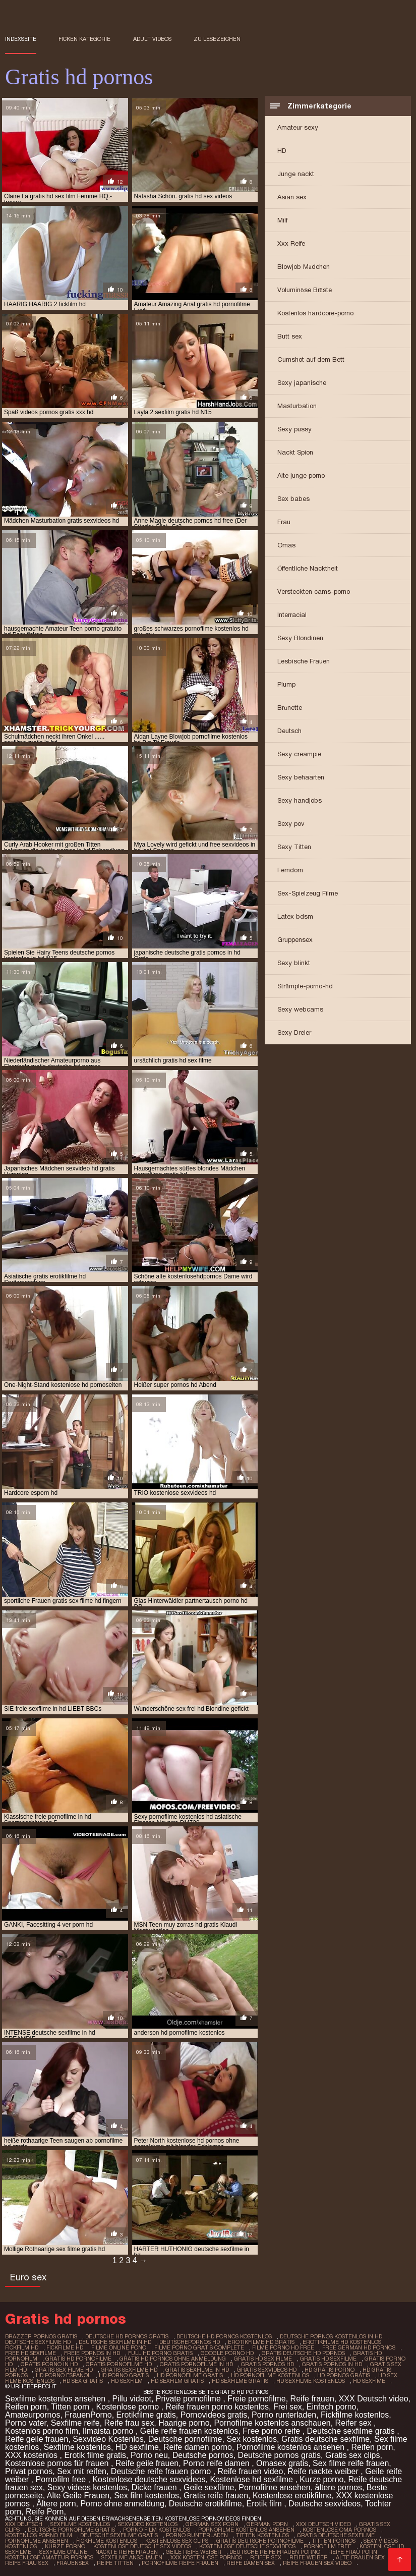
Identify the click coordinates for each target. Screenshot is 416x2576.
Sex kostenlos (251, 2439)
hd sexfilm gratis (177, 2381)
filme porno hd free (283, 2347)
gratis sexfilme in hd (197, 2370)
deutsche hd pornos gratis (126, 2336)
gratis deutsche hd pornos (303, 2353)
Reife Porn (45, 2511)
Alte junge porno (301, 475)
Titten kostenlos (262, 2535)
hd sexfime (369, 2381)
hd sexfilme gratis (240, 2381)
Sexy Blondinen (300, 638)
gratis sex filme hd (64, 2370)
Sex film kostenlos (146, 2495)
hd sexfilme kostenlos (310, 2381)
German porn (267, 2524)
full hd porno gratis (160, 2353)
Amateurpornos (32, 2415)
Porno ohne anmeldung (122, 2503)
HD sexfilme (137, 2447)
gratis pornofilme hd (119, 2364)
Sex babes (293, 498)
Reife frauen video (250, 2471)
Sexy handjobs (299, 800)
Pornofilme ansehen (274, 2487)
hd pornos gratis (343, 2375)
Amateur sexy (297, 127)
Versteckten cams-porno (313, 591)
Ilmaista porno (109, 2431)
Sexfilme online (63, 2552)
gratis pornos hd (267, 2364)
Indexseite (20, 39)
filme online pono (118, 2347)
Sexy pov (291, 823)
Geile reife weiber (193, 2552)
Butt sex (289, 336)
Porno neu (149, 2455)
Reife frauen (312, 2398)
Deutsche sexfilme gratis (352, 2431)
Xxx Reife (291, 243)
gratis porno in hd (49, 2364)
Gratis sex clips (352, 2455)
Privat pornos (28, 2471)
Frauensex (72, 2563)
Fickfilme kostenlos (355, 2415)
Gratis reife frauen (216, 2495)
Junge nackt (295, 174)
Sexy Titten (294, 847)
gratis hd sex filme (263, 2359)
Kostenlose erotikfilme (292, 2495)
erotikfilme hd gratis (261, 2342)
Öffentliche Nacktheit (307, 568)
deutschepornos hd (189, 2342)
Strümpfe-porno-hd (305, 986)
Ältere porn (56, 2503)
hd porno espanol (63, 2375)
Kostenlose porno (128, 2406)
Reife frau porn (352, 2552)
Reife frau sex (129, 2423)
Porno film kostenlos (156, 2530)
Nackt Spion (295, 452)
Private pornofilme (189, 2398)
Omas (286, 545)
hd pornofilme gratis (190, 2375)
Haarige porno (183, 2423)
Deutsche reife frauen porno (162, 2471)
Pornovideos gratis (214, 2415)
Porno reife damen (217, 2463)
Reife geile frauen (36, 2439)
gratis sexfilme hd (129, 2370)
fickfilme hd (64, 2347)
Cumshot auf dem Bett (310, 359)
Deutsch (289, 731)
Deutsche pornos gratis (279, 2455)
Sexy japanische (301, 382)
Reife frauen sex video (317, 2563)
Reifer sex (354, 2423)
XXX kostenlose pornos (206, 2557)
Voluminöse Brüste (304, 290)
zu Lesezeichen (217, 39)
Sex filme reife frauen (351, 2463)
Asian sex (292, 197)
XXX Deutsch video (373, 2398)
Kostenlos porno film (41, 2431)
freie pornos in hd (92, 2353)
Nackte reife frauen (126, 2552)
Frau (283, 522)
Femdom (290, 870)
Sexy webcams (300, 1009)
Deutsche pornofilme (185, 2439)
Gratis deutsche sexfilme (325, 2439)
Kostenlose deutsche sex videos (142, 2546)
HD (281, 150)
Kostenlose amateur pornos (49, 2557)
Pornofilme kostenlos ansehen (291, 2447)
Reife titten (115, 2563)
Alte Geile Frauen (78, 2495)
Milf (282, 220)
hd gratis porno (329, 2370)
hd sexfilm (127, 2381)
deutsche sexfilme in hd (115, 2342)
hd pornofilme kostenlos (270, 2375)
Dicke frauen (155, 2487)
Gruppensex (295, 939)
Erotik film (265, 2503)
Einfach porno (331, 2406)
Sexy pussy (294, 429)
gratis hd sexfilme (328, 2359)
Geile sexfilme (209, 2487)
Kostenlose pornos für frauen (58, 2463)
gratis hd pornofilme (78, 2359)
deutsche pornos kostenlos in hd (331, 2336)
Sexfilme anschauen (131, 2557)
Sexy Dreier (294, 1032)
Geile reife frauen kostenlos (189, 2431)
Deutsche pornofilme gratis (71, 2530)
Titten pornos (333, 2541)
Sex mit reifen (81, 2471)
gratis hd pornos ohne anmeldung (173, 2359)
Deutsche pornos (202, 2455)
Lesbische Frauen (303, 661)
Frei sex (287, 2406)
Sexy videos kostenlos (87, 2487)
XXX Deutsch (23, 2524)
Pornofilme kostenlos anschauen (272, 2423)
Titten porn (71, 2406)
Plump (286, 684)
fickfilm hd (21, 2347)
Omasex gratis (282, 2463)
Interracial (292, 615)
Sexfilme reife (75, 2423)
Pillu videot (131, 2398)
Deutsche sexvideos (324, 2503)
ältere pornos (338, 2487)
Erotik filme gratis (95, 2455)
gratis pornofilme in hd (196, 2364)
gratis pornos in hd (332, 2364)
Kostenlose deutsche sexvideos (148, 2479)
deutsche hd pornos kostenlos (224, 2336)
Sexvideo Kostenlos (108, 2439)
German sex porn (212, 2524)
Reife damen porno (197, 2447)
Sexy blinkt (293, 963)
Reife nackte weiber (324, 2471)
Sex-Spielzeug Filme (307, 893)
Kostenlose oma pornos (339, 2530)
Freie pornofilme (256, 2398)
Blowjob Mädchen (303, 266)
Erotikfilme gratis (146, 2415)
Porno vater (25, 2423)
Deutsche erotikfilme (205, 2503)
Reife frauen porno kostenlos (217, 2406)
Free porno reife (272, 2431)
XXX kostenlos (32, 2455)
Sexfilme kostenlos (76, 2447)
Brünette (289, 707)
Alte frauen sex (360, 2557)
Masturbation (297, 406)
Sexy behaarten (300, 777)
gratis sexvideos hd (266, 2370)
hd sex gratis (83, 2381)
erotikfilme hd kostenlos (342, 2342)
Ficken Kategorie (84, 39)
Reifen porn (26, 2406)
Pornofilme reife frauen (180, 2563)
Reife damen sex (250, 2563)
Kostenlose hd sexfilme (252, 2479)
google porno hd (227, 2353)
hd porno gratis (124, 2375)
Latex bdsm (295, 916)
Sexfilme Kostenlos (80, 2524)
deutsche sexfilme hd (38, 2342)
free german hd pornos (358, 2347)
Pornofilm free (61, 2479)
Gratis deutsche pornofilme (260, 2541)
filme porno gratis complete (199, 2347)
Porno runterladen (284, 2415)
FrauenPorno (88, 2415)
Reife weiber (308, 2557)
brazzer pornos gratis (41, 2336)
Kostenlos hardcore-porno (315, 313)
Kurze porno (321, 2479)
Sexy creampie (299, 754)
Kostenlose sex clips (176, 2541)
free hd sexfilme (30, 2353)
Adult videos (152, 39)
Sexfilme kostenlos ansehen (56, 2398)
